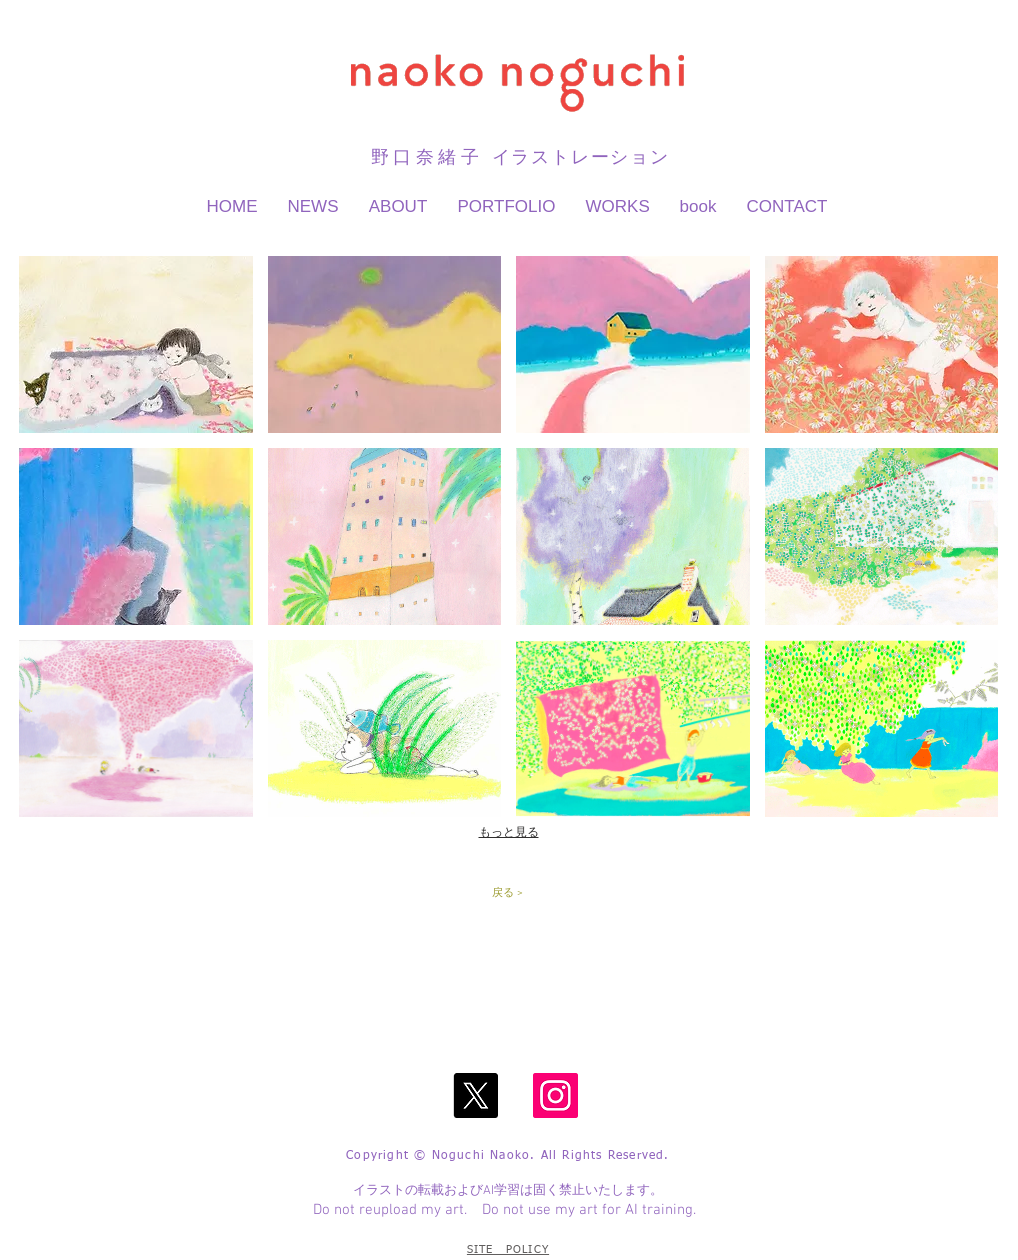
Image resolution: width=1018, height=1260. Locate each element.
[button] (136, 344)
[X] (475, 1095)
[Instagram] (555, 1095)
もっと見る (509, 832)
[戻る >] (507, 894)
